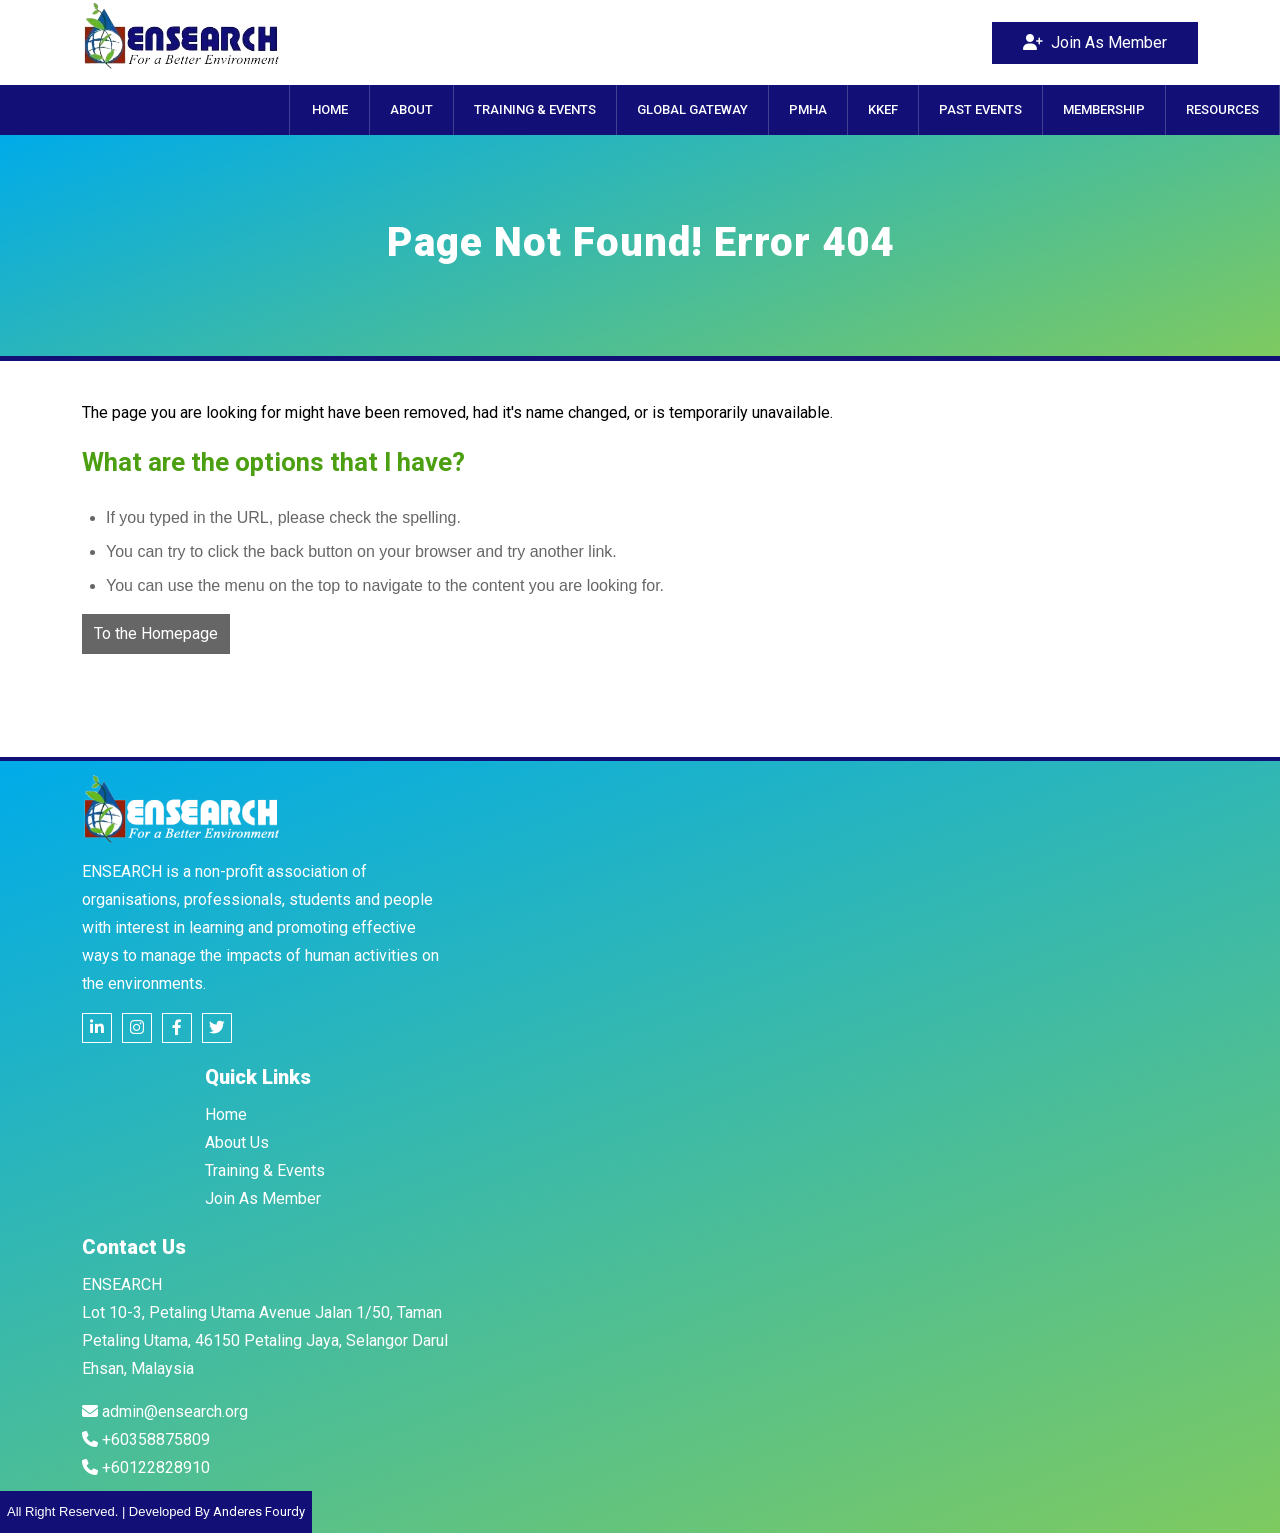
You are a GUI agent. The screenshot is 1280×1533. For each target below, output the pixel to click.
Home (226, 1114)
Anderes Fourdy (259, 1511)
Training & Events (265, 1170)
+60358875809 (146, 1439)
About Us (237, 1142)
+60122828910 (146, 1467)
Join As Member (1095, 42)
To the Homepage (156, 633)
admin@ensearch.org (165, 1411)
